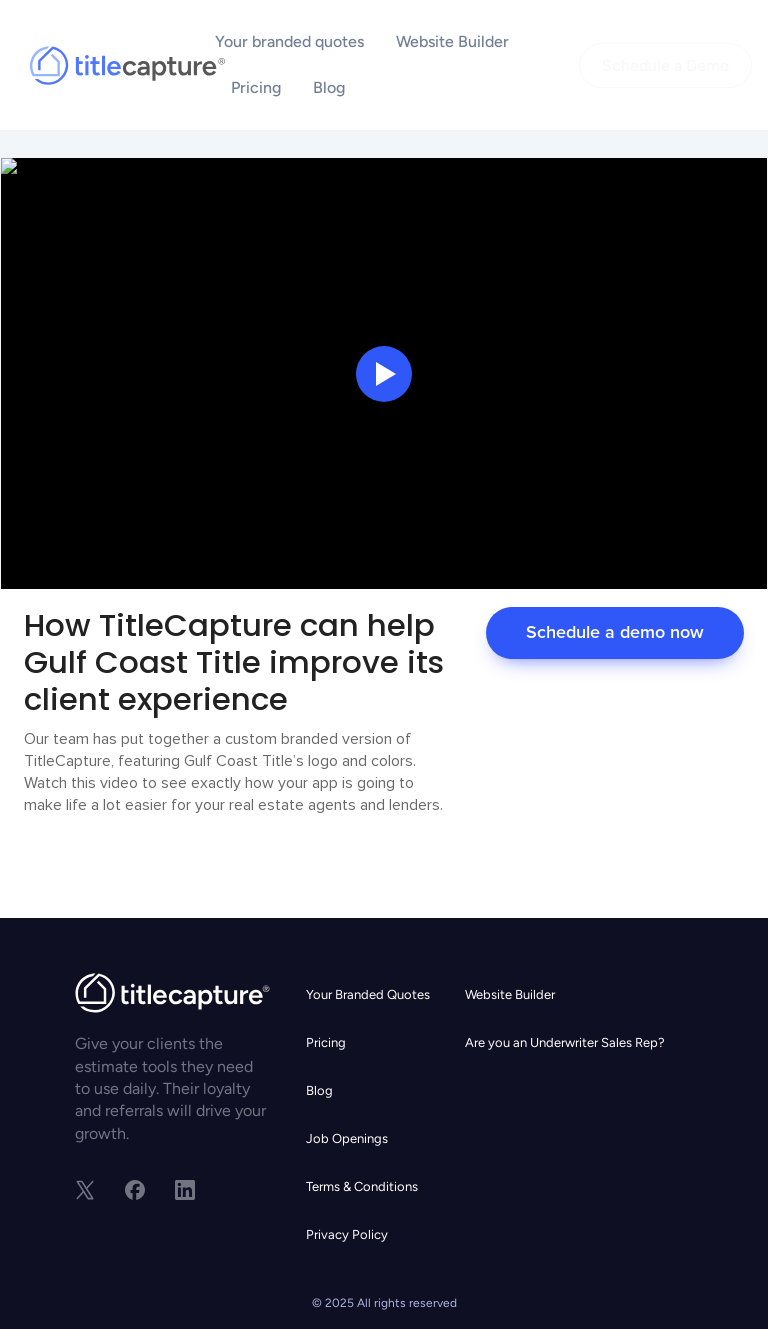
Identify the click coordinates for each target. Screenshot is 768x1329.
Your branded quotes (289, 41)
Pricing (256, 87)
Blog (329, 87)
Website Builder (452, 41)
